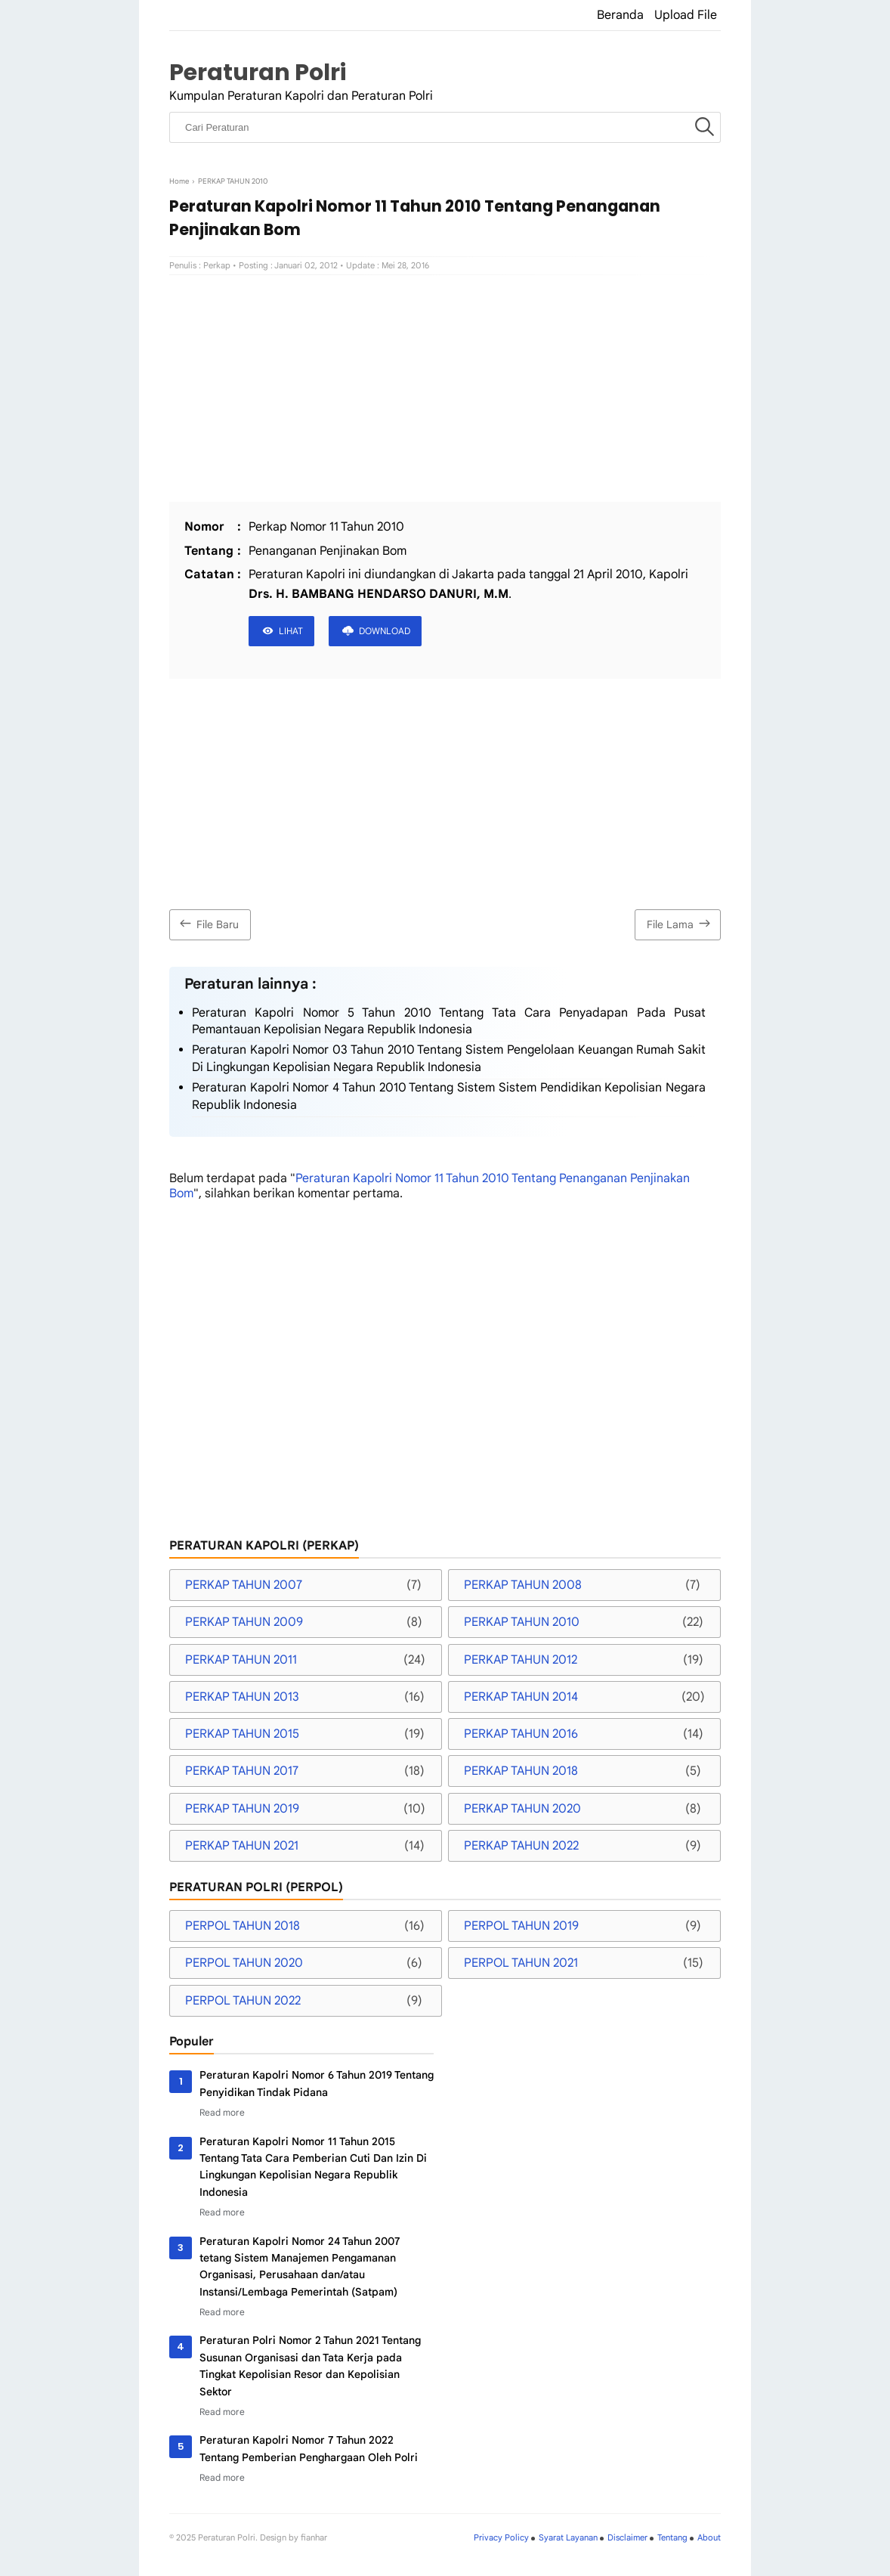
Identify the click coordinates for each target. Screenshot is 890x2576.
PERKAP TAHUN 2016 (521, 1734)
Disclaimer (627, 2537)
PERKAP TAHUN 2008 (523, 1585)
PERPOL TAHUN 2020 (244, 1963)
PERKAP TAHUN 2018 (521, 1771)
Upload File (685, 15)
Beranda (620, 15)
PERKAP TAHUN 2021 (241, 1845)
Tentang (672, 2537)
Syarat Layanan (568, 2537)
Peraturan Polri (257, 72)
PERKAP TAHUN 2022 (521, 1845)
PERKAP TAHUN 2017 (241, 1771)
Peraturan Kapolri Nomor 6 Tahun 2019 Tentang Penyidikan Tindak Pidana (316, 2083)
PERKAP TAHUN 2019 (242, 1808)
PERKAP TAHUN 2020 (522, 1808)
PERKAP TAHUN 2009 (244, 1622)
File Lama (680, 923)
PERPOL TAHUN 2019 (521, 1926)
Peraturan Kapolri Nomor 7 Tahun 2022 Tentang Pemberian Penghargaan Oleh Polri (308, 2448)
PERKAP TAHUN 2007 (243, 1585)
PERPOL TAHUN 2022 (243, 2000)
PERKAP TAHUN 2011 (241, 1659)
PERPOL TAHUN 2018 (242, 1926)
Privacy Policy (501, 2537)
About (709, 2537)
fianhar (314, 2537)
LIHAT (291, 630)
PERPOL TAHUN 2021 (521, 1963)
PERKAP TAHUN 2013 (242, 1696)
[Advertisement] (445, 388)
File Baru (207, 923)
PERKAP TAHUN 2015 (242, 1734)
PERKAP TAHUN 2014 (521, 1696)
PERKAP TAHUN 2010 (521, 1622)
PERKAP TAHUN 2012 (520, 1659)
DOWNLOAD (384, 630)
